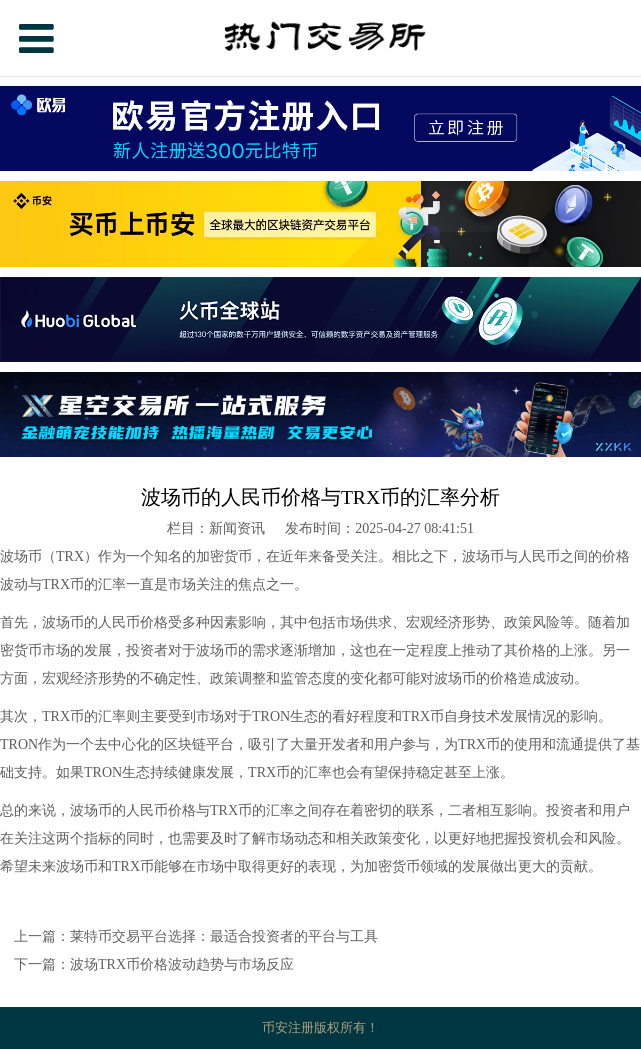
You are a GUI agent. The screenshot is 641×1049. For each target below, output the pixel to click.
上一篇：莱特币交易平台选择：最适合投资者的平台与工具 (196, 936)
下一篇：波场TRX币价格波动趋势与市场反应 (154, 964)
